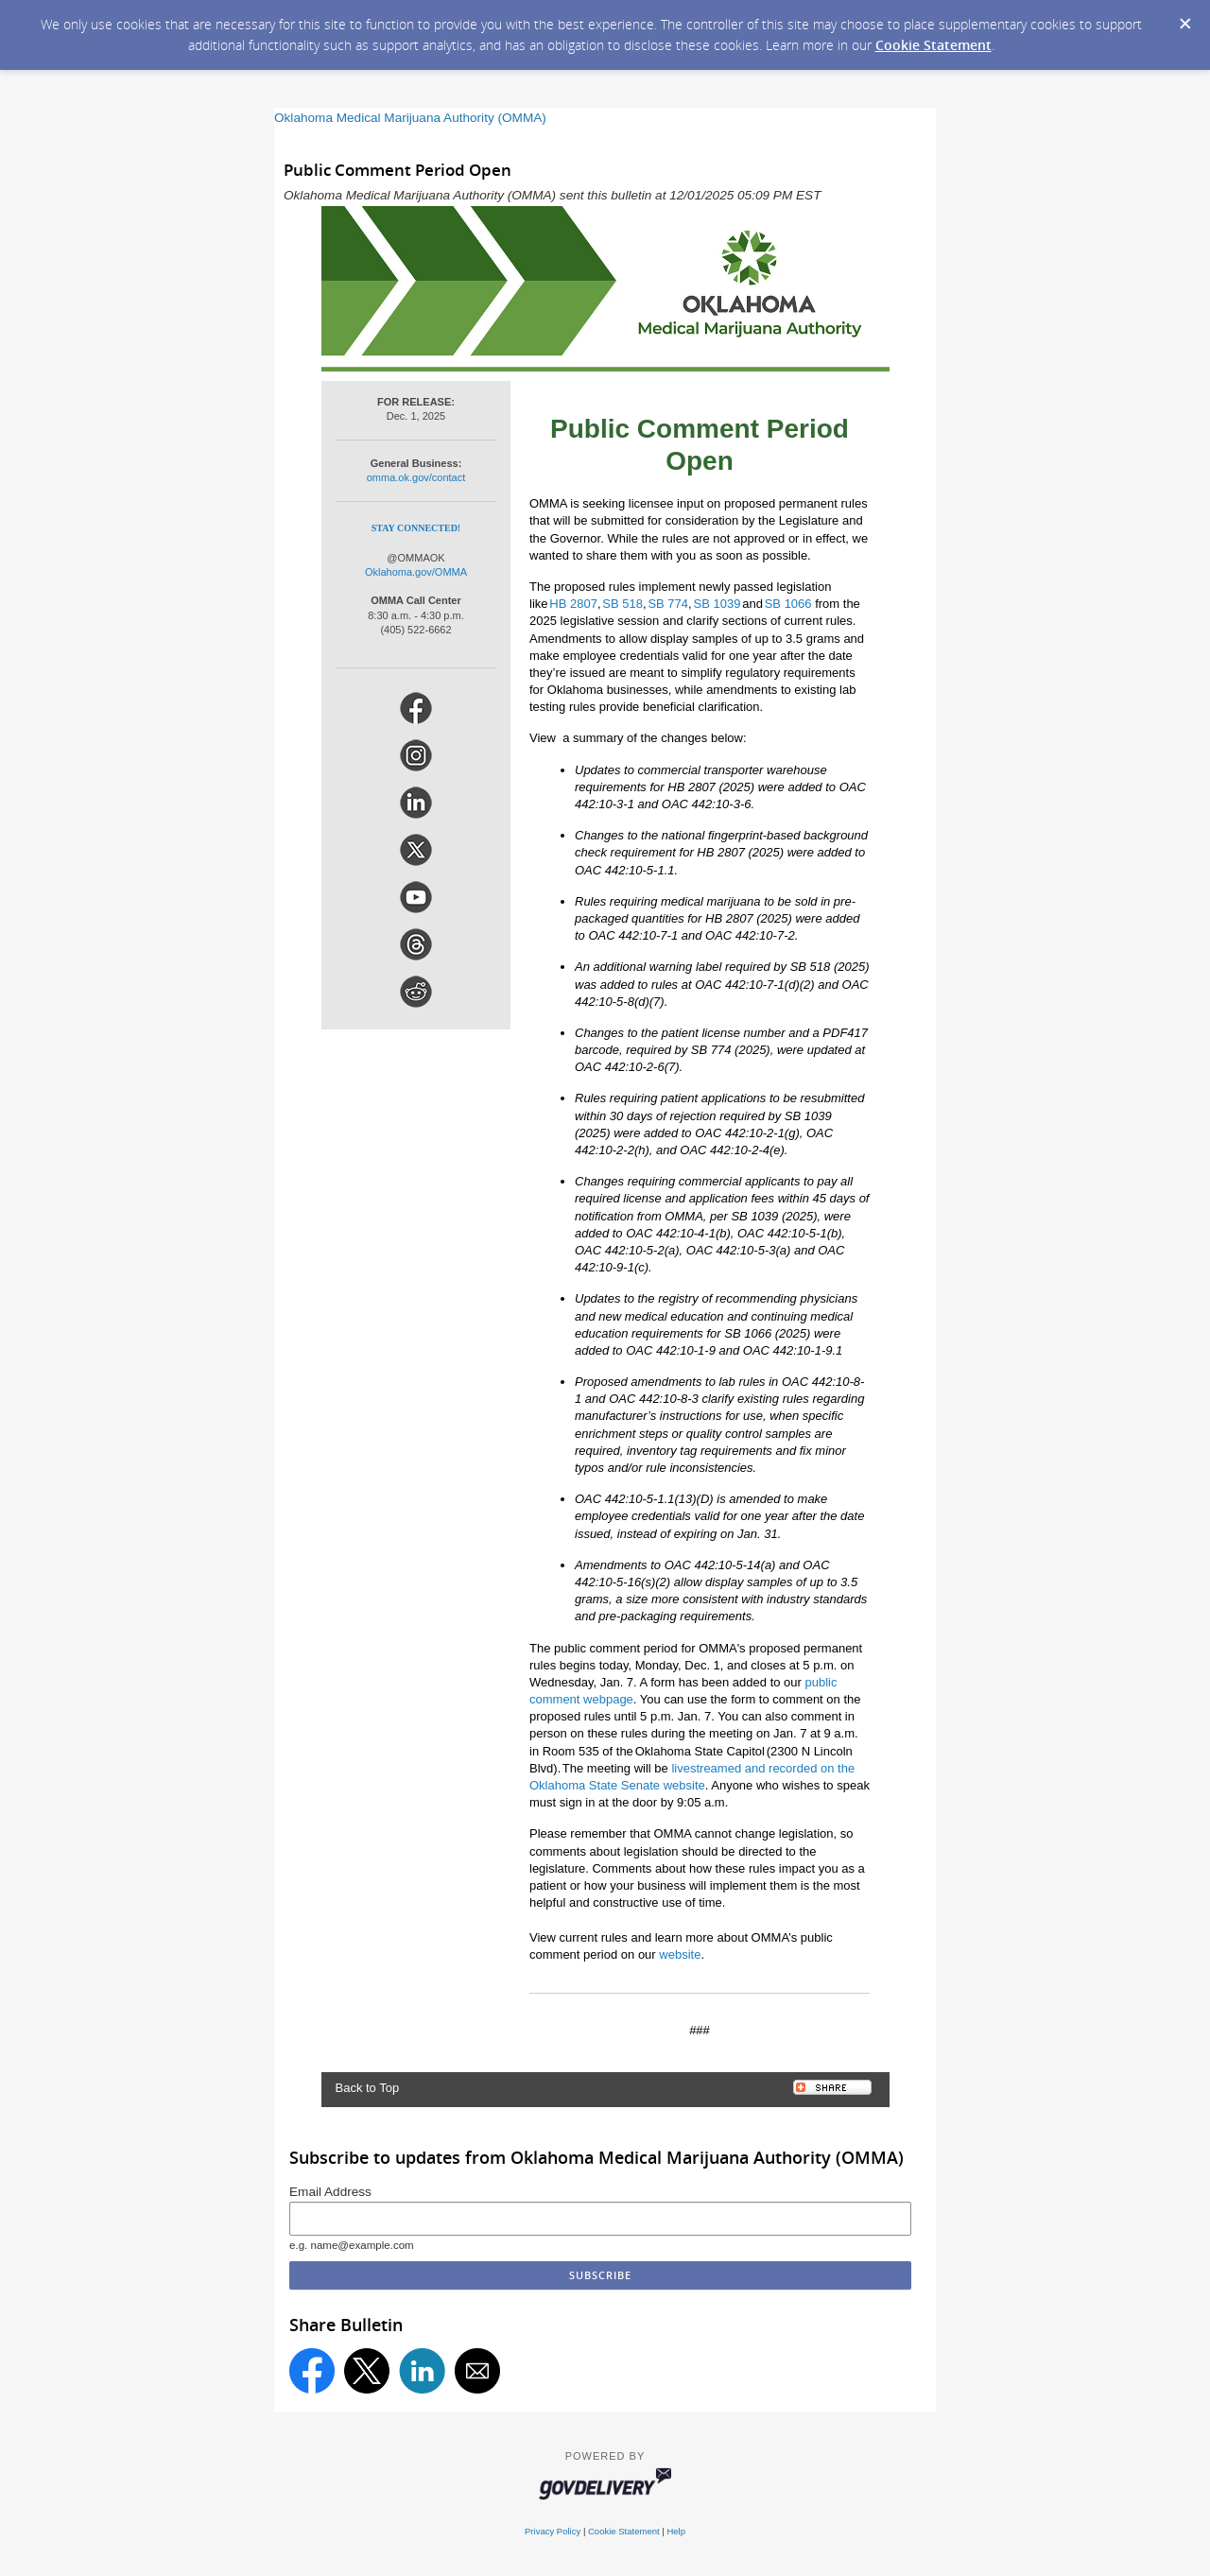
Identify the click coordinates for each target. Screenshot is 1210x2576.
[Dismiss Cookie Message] (1185, 24)
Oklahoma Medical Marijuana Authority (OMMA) (410, 118)
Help (675, 2531)
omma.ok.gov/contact (416, 477)
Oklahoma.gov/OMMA (416, 572)
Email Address (330, 2192)
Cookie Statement (933, 45)
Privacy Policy (552, 2531)
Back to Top (368, 2088)
